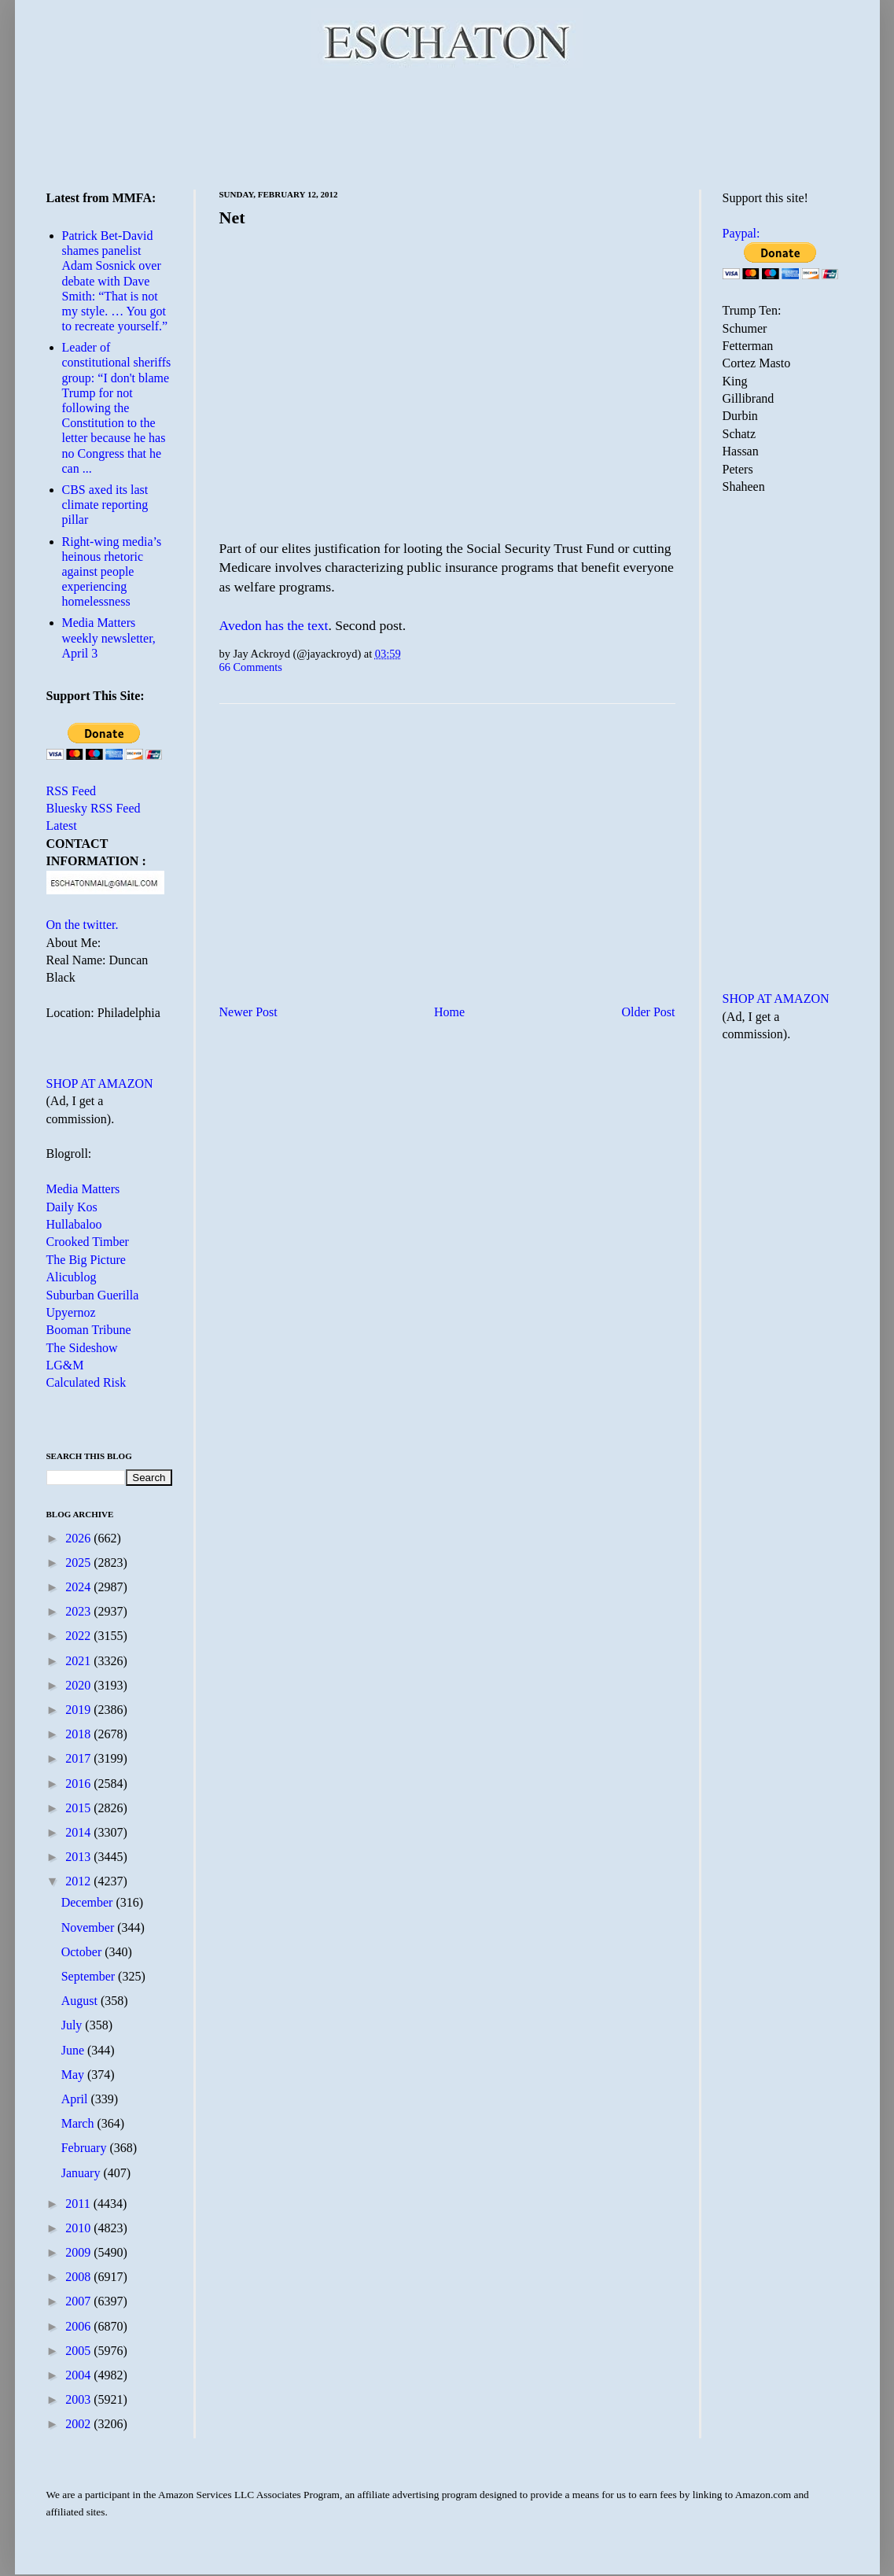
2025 (79, 1562)
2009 (79, 2252)
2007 (79, 2301)
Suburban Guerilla (92, 1295)
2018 (79, 1734)
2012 (79, 1881)
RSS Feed (71, 791)
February (85, 2147)
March (79, 2123)
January (82, 2173)
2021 (79, 1661)
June (74, 2050)
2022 (79, 1635)
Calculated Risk (86, 1382)
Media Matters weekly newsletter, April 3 (109, 637)
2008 (79, 2276)
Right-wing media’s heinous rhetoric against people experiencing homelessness (112, 572)
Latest (61, 825)
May (74, 2074)
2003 (79, 2399)
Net (232, 217)
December (88, 1902)
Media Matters (83, 1189)
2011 (79, 2203)
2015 (79, 1808)
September (89, 1976)
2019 (79, 1709)
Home (449, 1012)
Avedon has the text (274, 625)
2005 (79, 2350)
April (76, 2099)
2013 (79, 1856)
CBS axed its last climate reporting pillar (105, 504)
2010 (79, 2228)
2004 (79, 2375)
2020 (79, 1685)
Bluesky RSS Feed (93, 808)
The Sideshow (82, 1347)
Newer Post (248, 1012)
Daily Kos (71, 1207)
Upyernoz (71, 1312)
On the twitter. (82, 924)
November (89, 1927)
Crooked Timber (87, 1241)
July (73, 2025)
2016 (79, 1783)
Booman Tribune (88, 1329)
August (81, 2000)
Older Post (648, 1012)
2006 (79, 2326)
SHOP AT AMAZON (99, 1083)
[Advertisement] (447, 125)
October (83, 1952)
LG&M (65, 1365)
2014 (79, 1832)
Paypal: (741, 233)
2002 (79, 2423)
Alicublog (71, 1277)
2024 (79, 1587)
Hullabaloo (74, 1224)
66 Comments (250, 667)
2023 (79, 1611)
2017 (79, 1758)
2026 (79, 1538)
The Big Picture (86, 1259)
